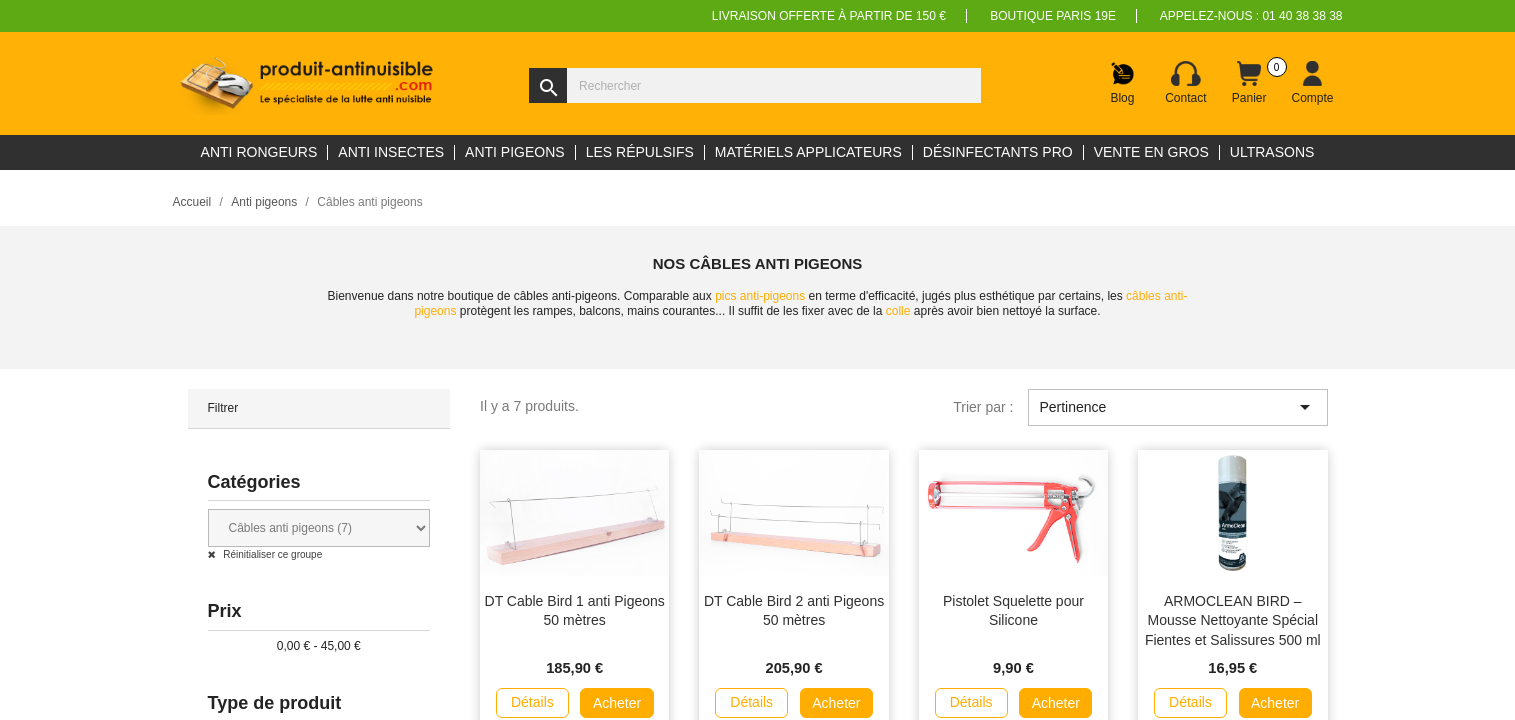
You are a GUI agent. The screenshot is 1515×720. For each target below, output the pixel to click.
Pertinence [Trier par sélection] (1177, 407)
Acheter (617, 703)
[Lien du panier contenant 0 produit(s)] (1249, 83)
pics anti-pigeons (760, 296)
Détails (532, 702)
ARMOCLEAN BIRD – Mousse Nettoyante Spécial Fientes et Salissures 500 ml (1233, 621)
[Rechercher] (755, 85)
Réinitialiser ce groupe (272, 554)
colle (898, 311)
